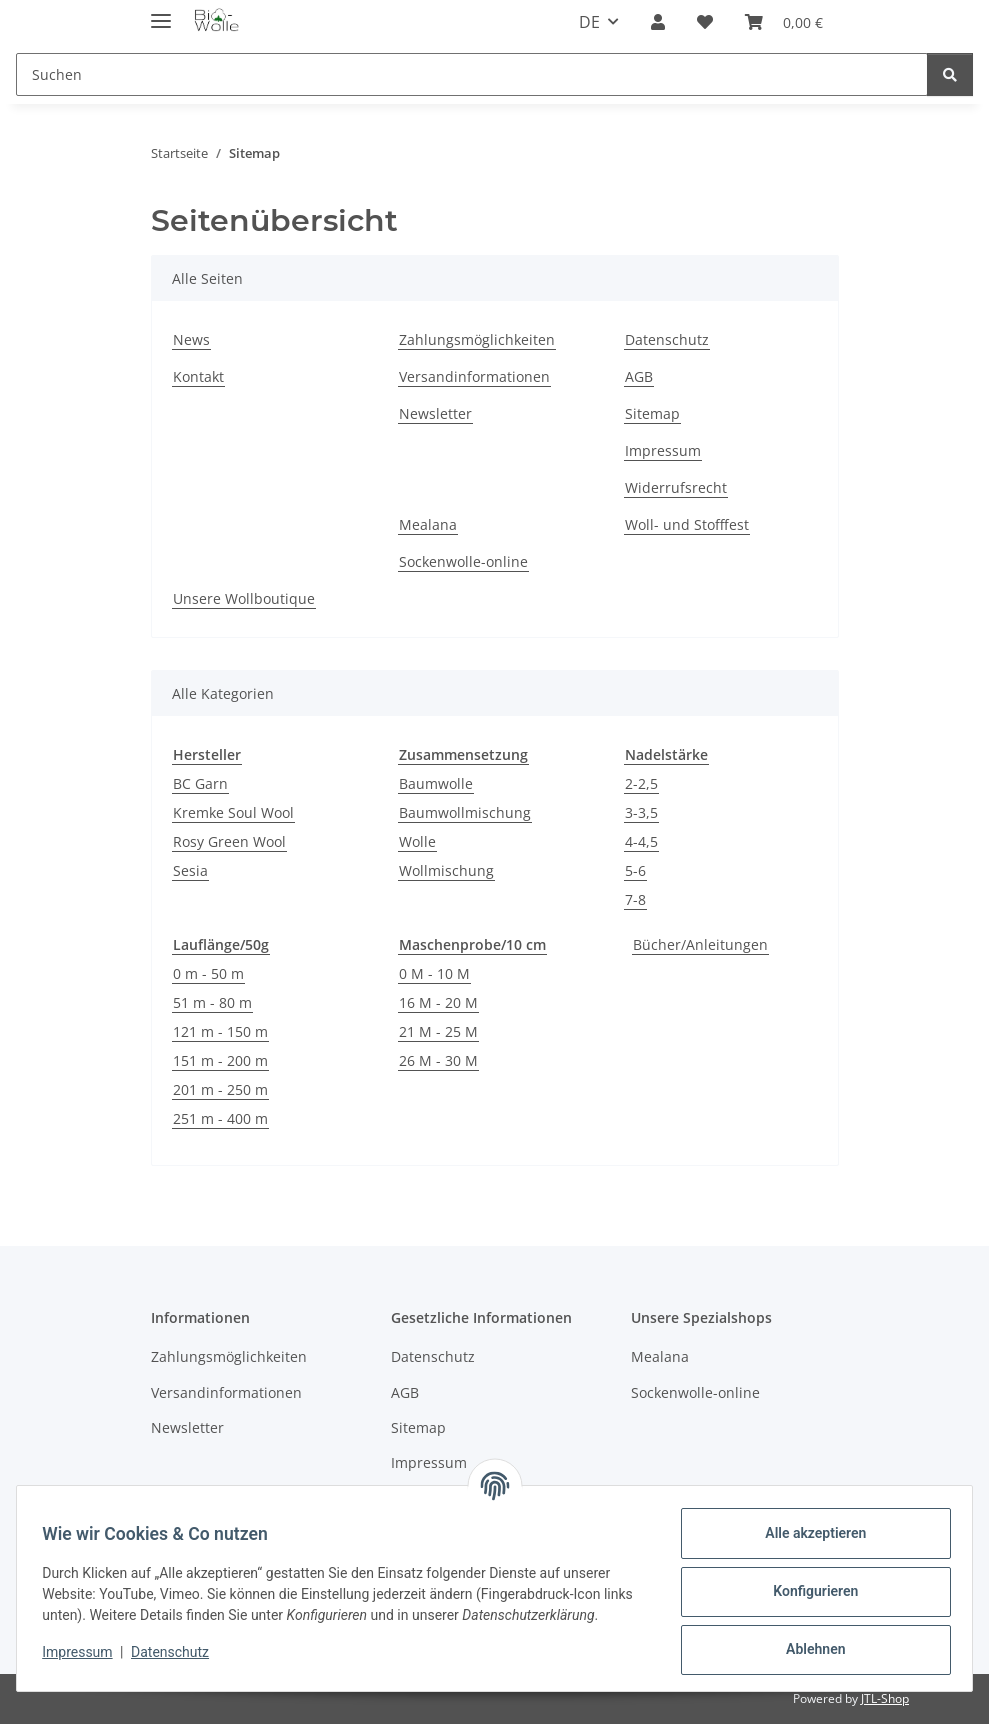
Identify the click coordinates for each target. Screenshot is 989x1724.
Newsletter (435, 413)
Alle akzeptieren (808, 1533)
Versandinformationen (474, 376)
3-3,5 (641, 812)
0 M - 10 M (434, 973)
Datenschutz (177, 1652)
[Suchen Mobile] (472, 74)
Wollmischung (446, 870)
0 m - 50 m (208, 973)
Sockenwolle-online (463, 561)
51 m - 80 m (212, 1002)
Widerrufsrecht (676, 487)
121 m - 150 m (220, 1031)
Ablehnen (808, 1649)
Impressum (84, 1652)
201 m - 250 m (220, 1089)
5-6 (635, 870)
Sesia (190, 870)
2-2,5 (641, 783)
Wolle (417, 841)
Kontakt (198, 376)
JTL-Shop (885, 1698)
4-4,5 (641, 841)
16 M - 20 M (438, 1002)
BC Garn (200, 783)
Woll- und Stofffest (687, 524)
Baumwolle (436, 783)
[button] (658, 22)
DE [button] (589, 22)
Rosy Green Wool (229, 841)
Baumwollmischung (465, 812)
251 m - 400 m (220, 1118)
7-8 (635, 899)
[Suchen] (950, 74)
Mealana (428, 524)
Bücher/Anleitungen (700, 944)
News (191, 339)
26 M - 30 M (438, 1060)
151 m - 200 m (220, 1060)
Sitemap (652, 413)
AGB (639, 376)
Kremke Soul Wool (233, 812)
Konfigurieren (808, 1591)
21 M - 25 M (438, 1031)
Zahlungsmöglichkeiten (477, 339)
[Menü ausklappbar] (161, 12)
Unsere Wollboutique (244, 598)
